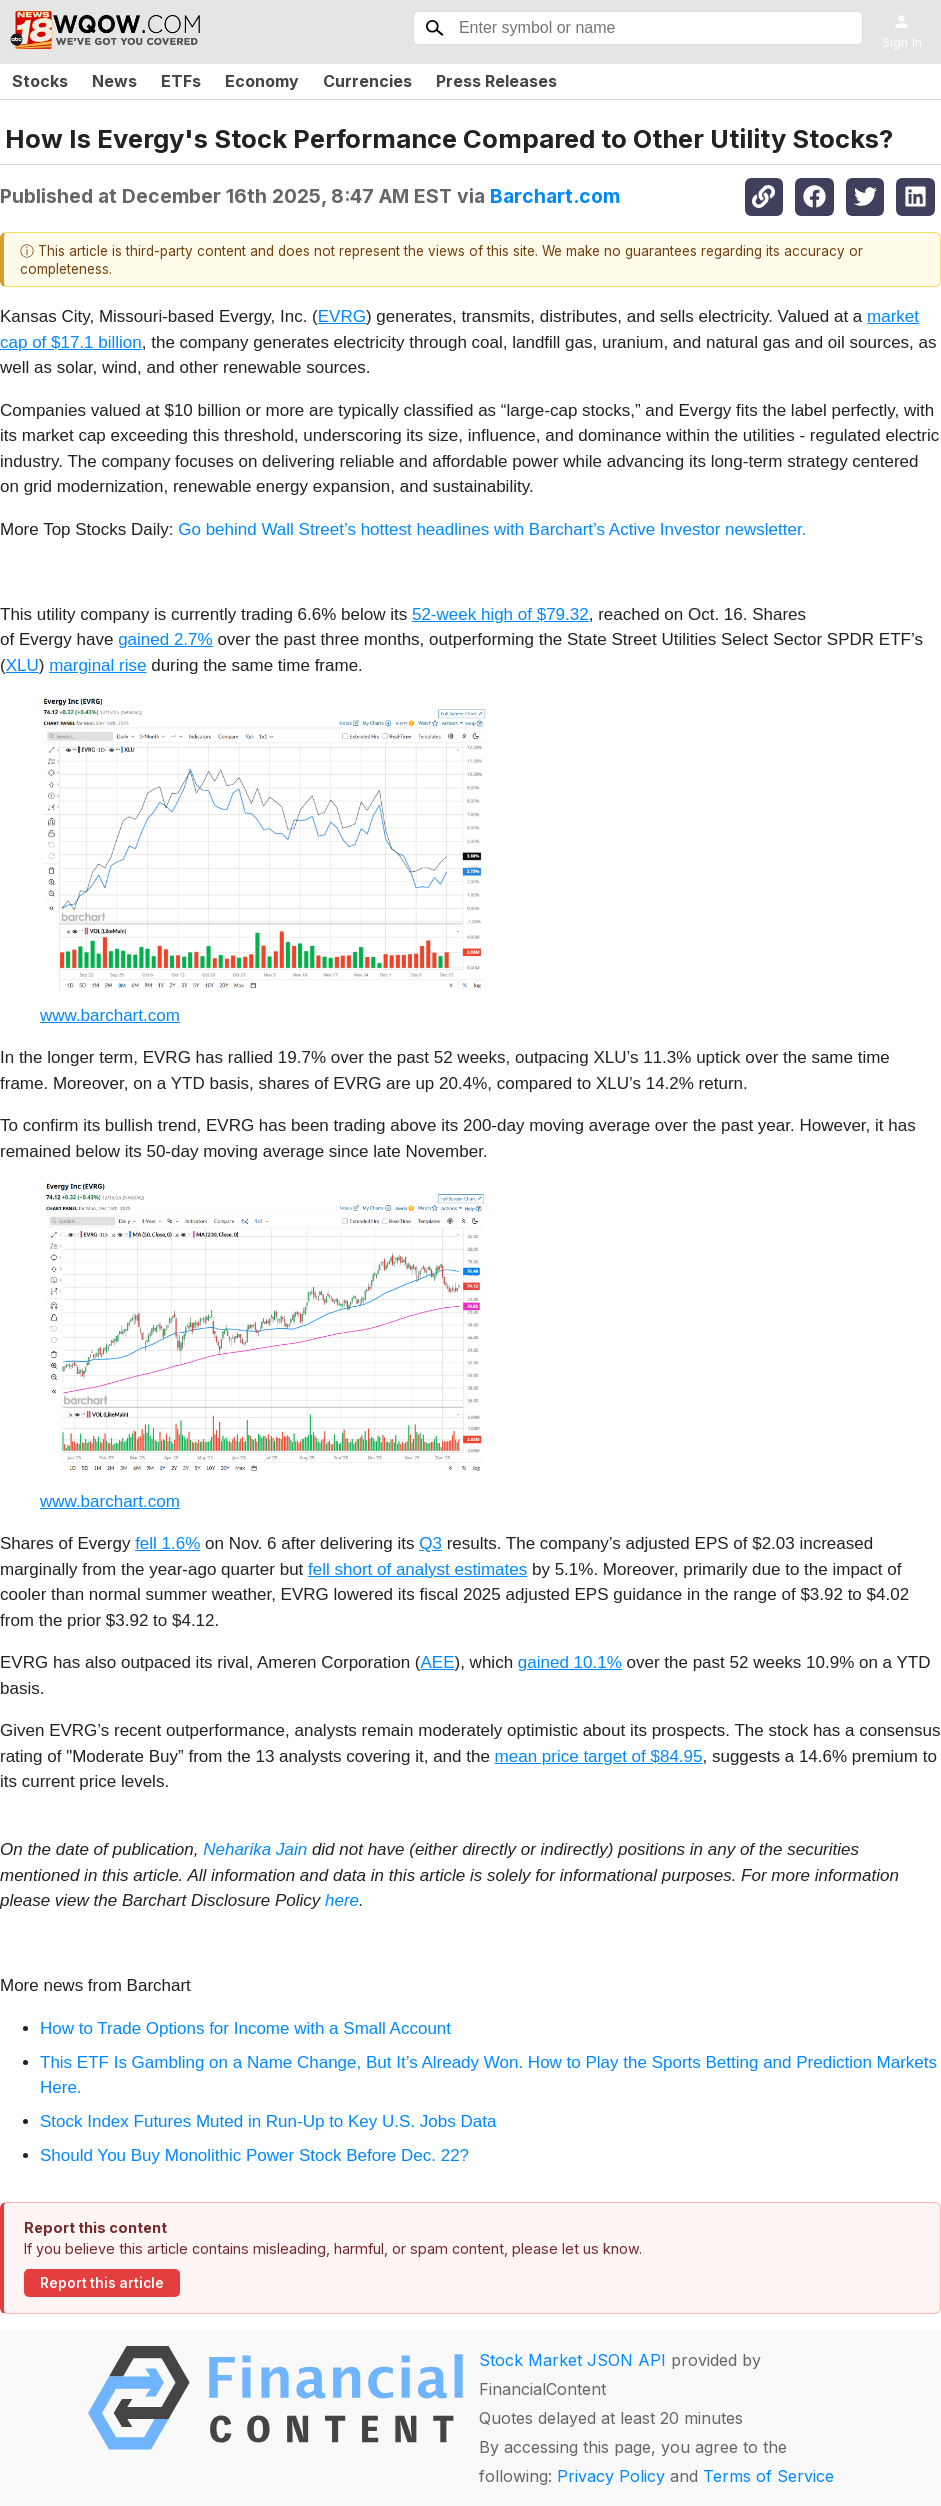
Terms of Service (768, 2476)
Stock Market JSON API (572, 2360)
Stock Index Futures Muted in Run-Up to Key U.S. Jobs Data (268, 2121)
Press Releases (496, 81)
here (342, 1900)
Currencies (367, 81)
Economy (262, 81)
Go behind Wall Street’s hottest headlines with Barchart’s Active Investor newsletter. (492, 529)
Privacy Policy (611, 2476)
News (114, 81)
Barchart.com (555, 196)
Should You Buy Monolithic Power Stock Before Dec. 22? (254, 2155)
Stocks (40, 81)
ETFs (181, 81)
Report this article (102, 2283)
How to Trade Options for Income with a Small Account (245, 2028)
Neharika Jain (255, 1849)
